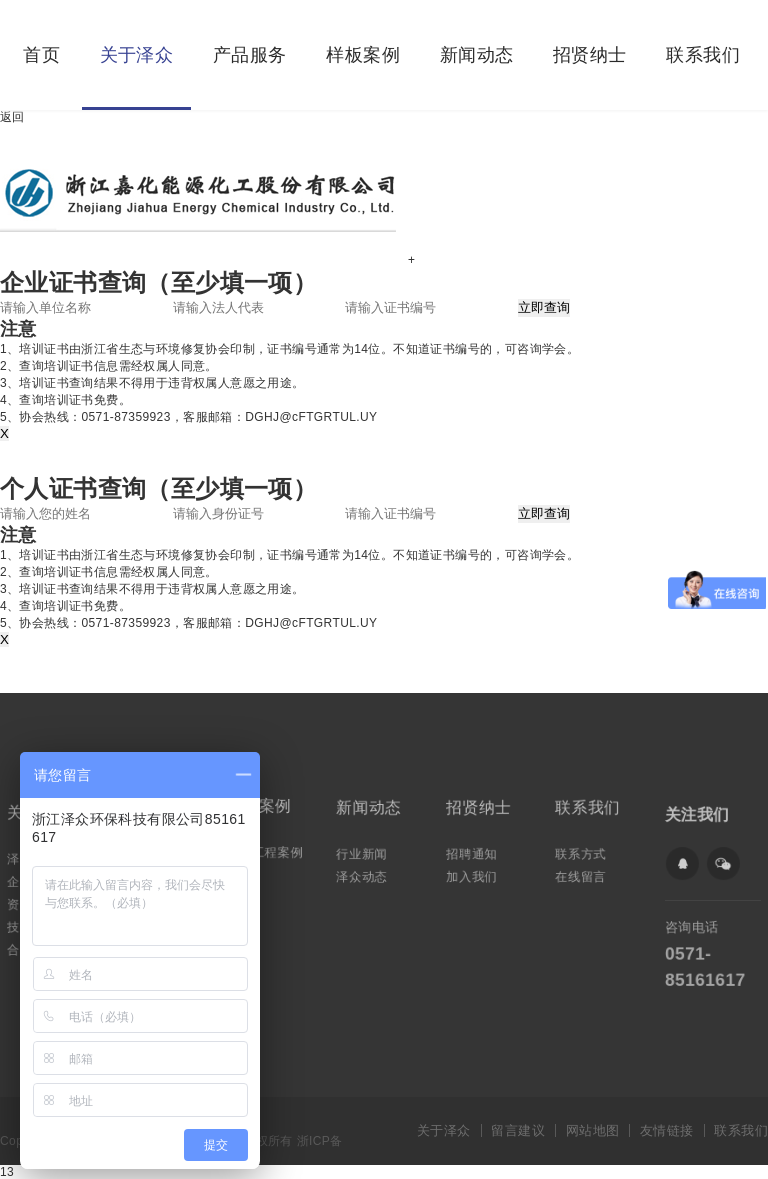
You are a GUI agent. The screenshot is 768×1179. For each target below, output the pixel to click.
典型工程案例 (266, 849)
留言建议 (518, 1130)
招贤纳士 (590, 55)
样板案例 (363, 55)
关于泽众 (137, 55)
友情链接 (667, 1130)
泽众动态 (363, 873)
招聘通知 (473, 852)
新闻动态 (477, 55)
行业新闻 (363, 852)
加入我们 (473, 873)
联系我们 (703, 55)
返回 (12, 117)
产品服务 (250, 55)
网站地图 (593, 1130)
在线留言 (583, 873)
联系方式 (583, 852)
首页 (41, 55)
